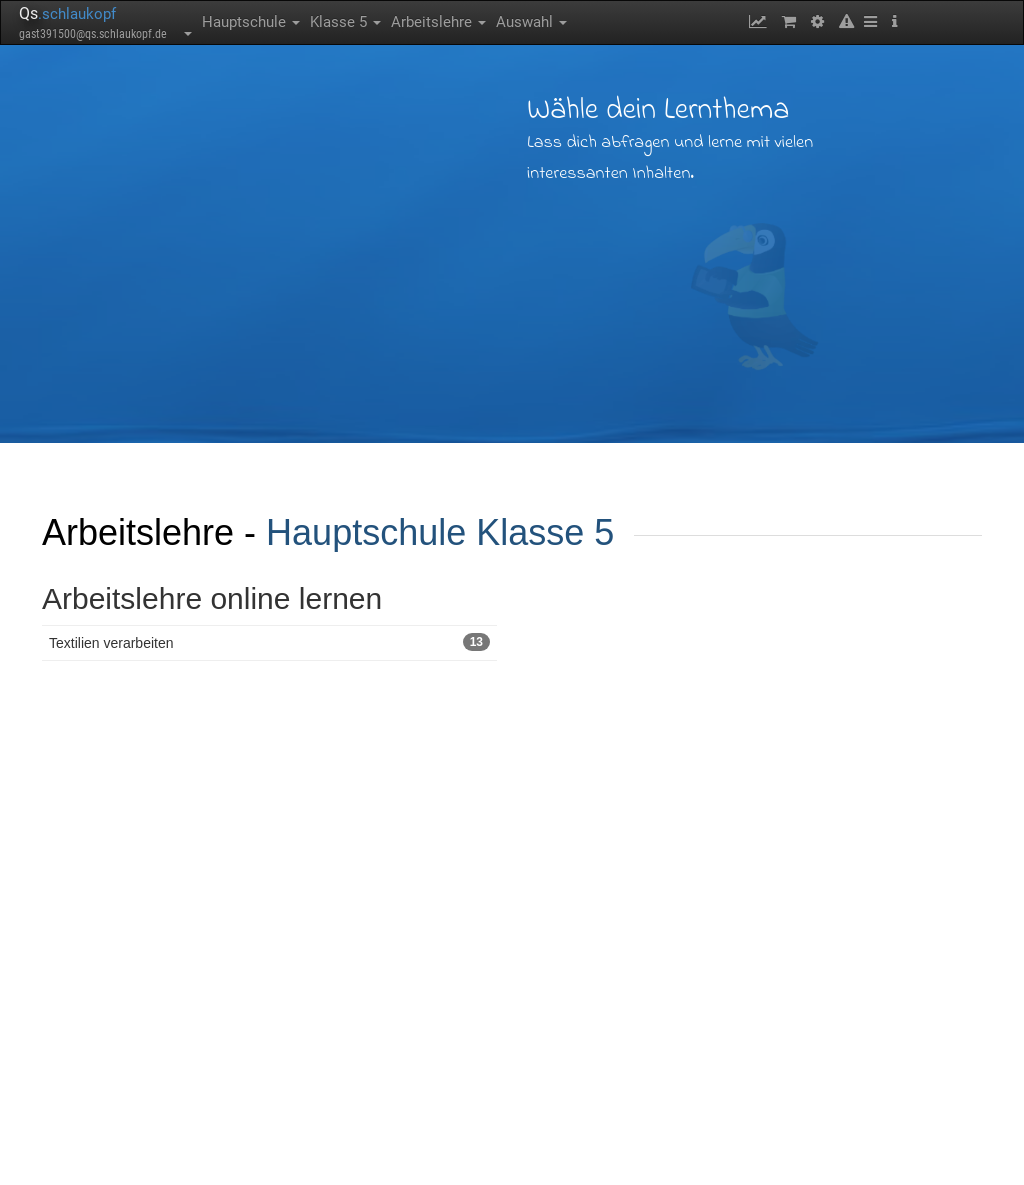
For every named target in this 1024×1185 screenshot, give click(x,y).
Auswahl (531, 22)
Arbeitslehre (438, 22)
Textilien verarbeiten (269, 642)
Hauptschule (251, 22)
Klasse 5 (345, 22)
